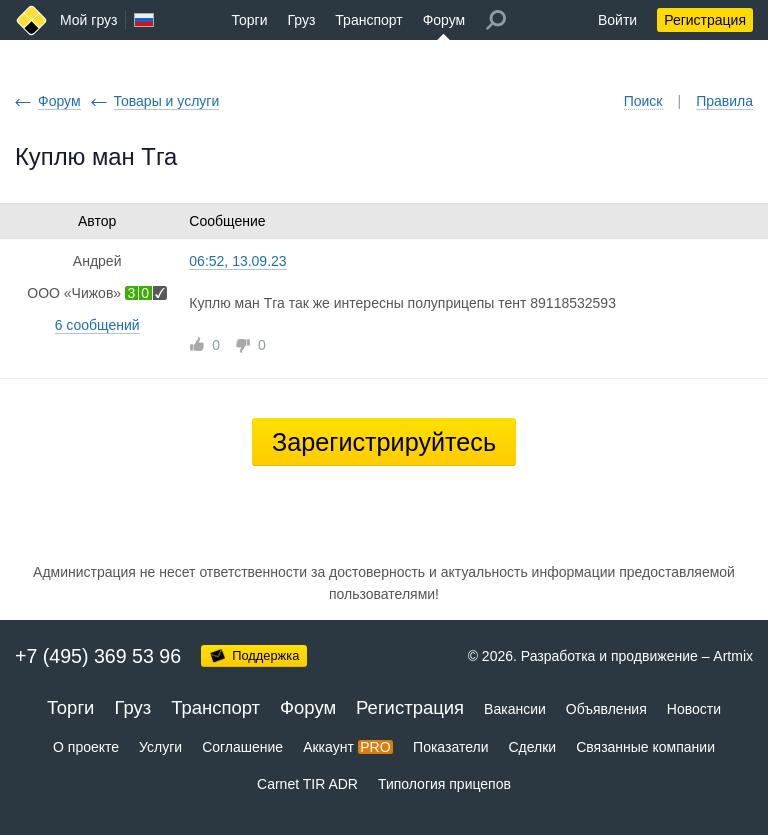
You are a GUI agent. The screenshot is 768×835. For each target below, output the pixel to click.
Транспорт (368, 20)
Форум (444, 20)
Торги (250, 20)
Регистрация (705, 20)
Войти (617, 20)
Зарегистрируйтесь (384, 442)
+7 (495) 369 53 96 (98, 656)
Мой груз (88, 20)
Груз (301, 20)
